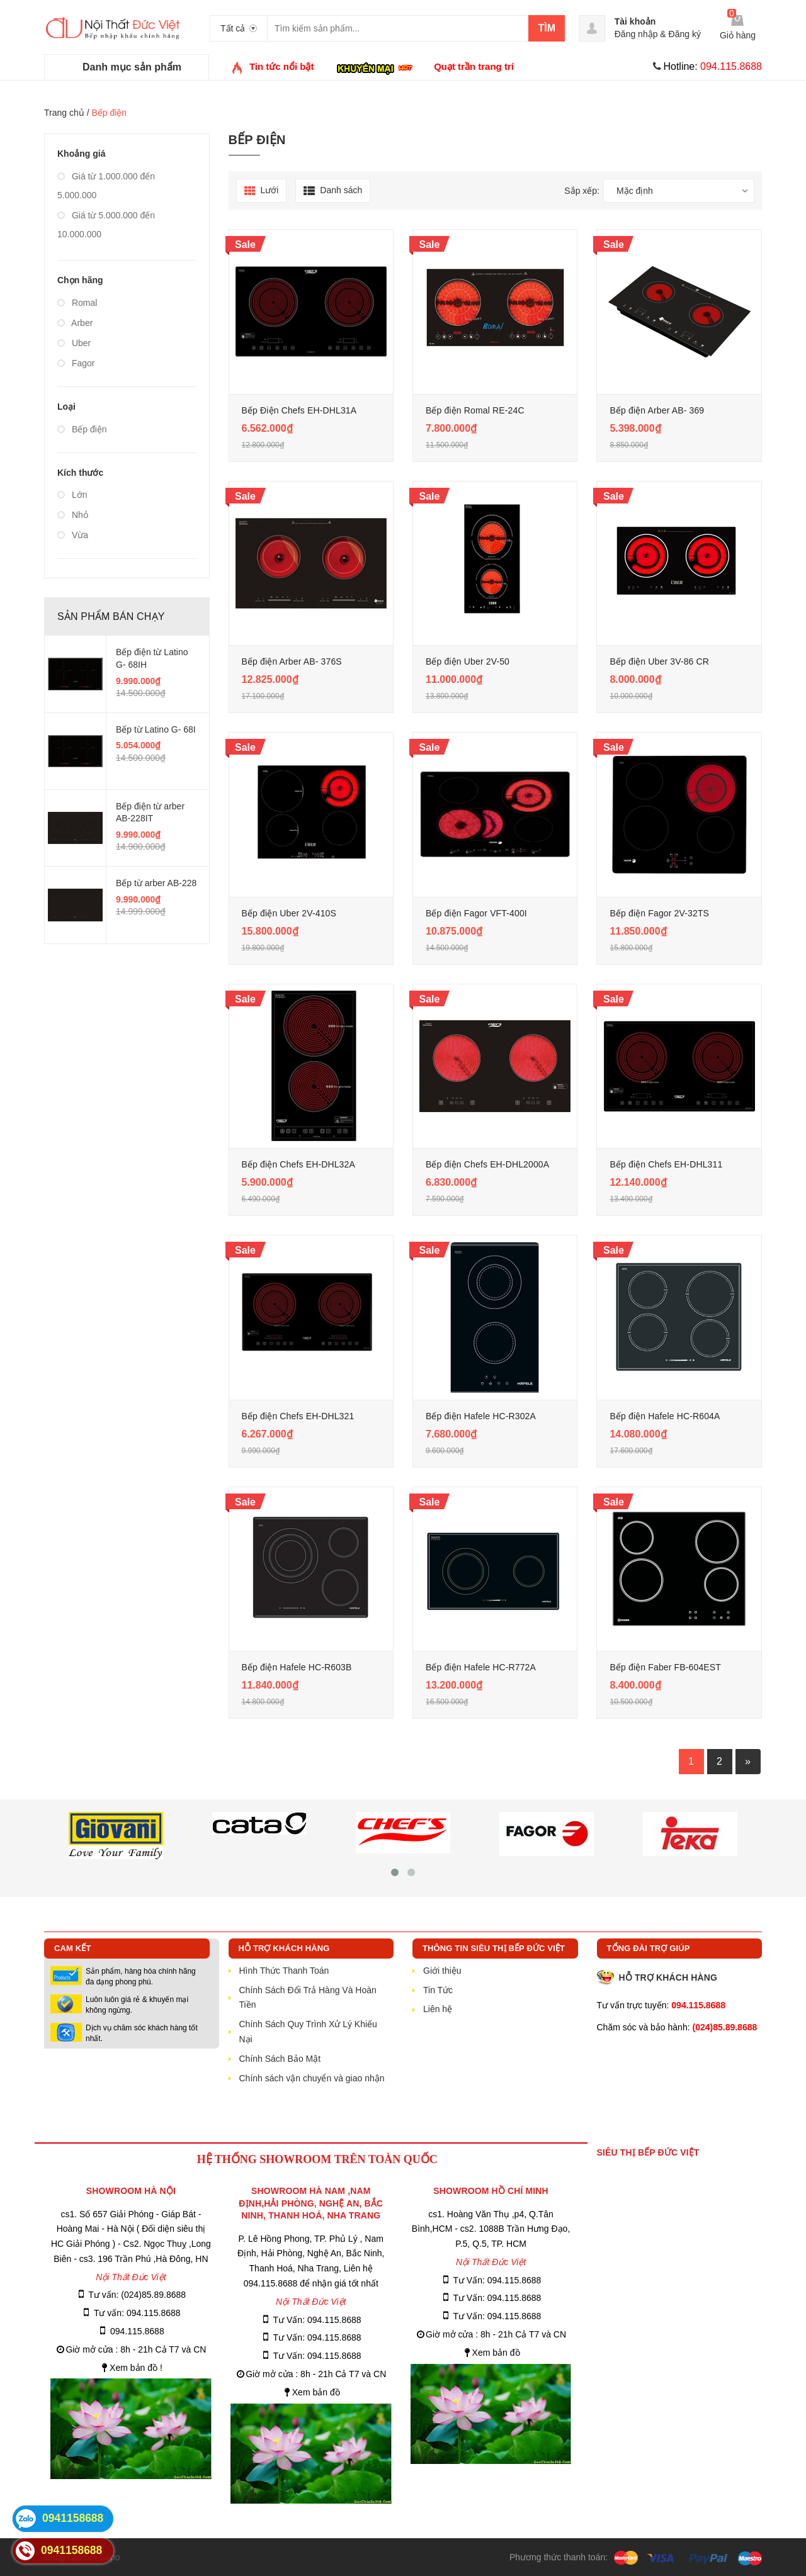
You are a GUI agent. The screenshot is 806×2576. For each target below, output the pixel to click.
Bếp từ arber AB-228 (156, 883)
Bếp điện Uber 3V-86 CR (659, 661)
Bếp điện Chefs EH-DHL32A (298, 1164)
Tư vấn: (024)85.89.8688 (137, 2295)
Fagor (75, 363)
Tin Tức (438, 1990)
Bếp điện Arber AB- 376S (292, 661)
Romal (77, 303)
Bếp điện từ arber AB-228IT (150, 812)
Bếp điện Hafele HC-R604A (665, 1416)
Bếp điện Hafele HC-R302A (481, 1416)
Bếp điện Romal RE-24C (475, 410)
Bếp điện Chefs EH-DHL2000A (487, 1164)
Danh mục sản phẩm (131, 67)
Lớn (72, 495)
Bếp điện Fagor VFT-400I (476, 913)
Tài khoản (635, 21)
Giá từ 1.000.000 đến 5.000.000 (106, 185)
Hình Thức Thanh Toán (284, 1971)
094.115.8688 (137, 2331)
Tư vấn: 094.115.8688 (137, 2313)
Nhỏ (72, 515)
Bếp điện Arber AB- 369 (657, 410)
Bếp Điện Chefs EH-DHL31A (299, 410)
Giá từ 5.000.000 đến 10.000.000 (106, 224)
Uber (74, 343)
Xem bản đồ (316, 2392)
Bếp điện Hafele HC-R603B (297, 1667)
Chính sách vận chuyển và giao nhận (312, 2078)
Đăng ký (685, 34)
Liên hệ (437, 2009)
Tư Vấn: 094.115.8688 (317, 2320)
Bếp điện (82, 429)
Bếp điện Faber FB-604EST (665, 1667)
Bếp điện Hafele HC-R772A (481, 1667)
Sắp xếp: (581, 191)
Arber (75, 323)
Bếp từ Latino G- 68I (156, 729)
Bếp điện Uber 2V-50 (467, 661)
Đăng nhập (636, 34)
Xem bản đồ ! (136, 2368)
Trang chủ (64, 113)
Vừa (72, 535)
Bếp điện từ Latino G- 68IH (152, 658)
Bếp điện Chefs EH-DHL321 (298, 1416)
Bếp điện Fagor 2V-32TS (659, 913)
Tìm (546, 28)
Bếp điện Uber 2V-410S (289, 913)
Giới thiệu (442, 1971)
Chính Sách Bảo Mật (280, 2059)
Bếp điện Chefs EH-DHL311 (666, 1164)
